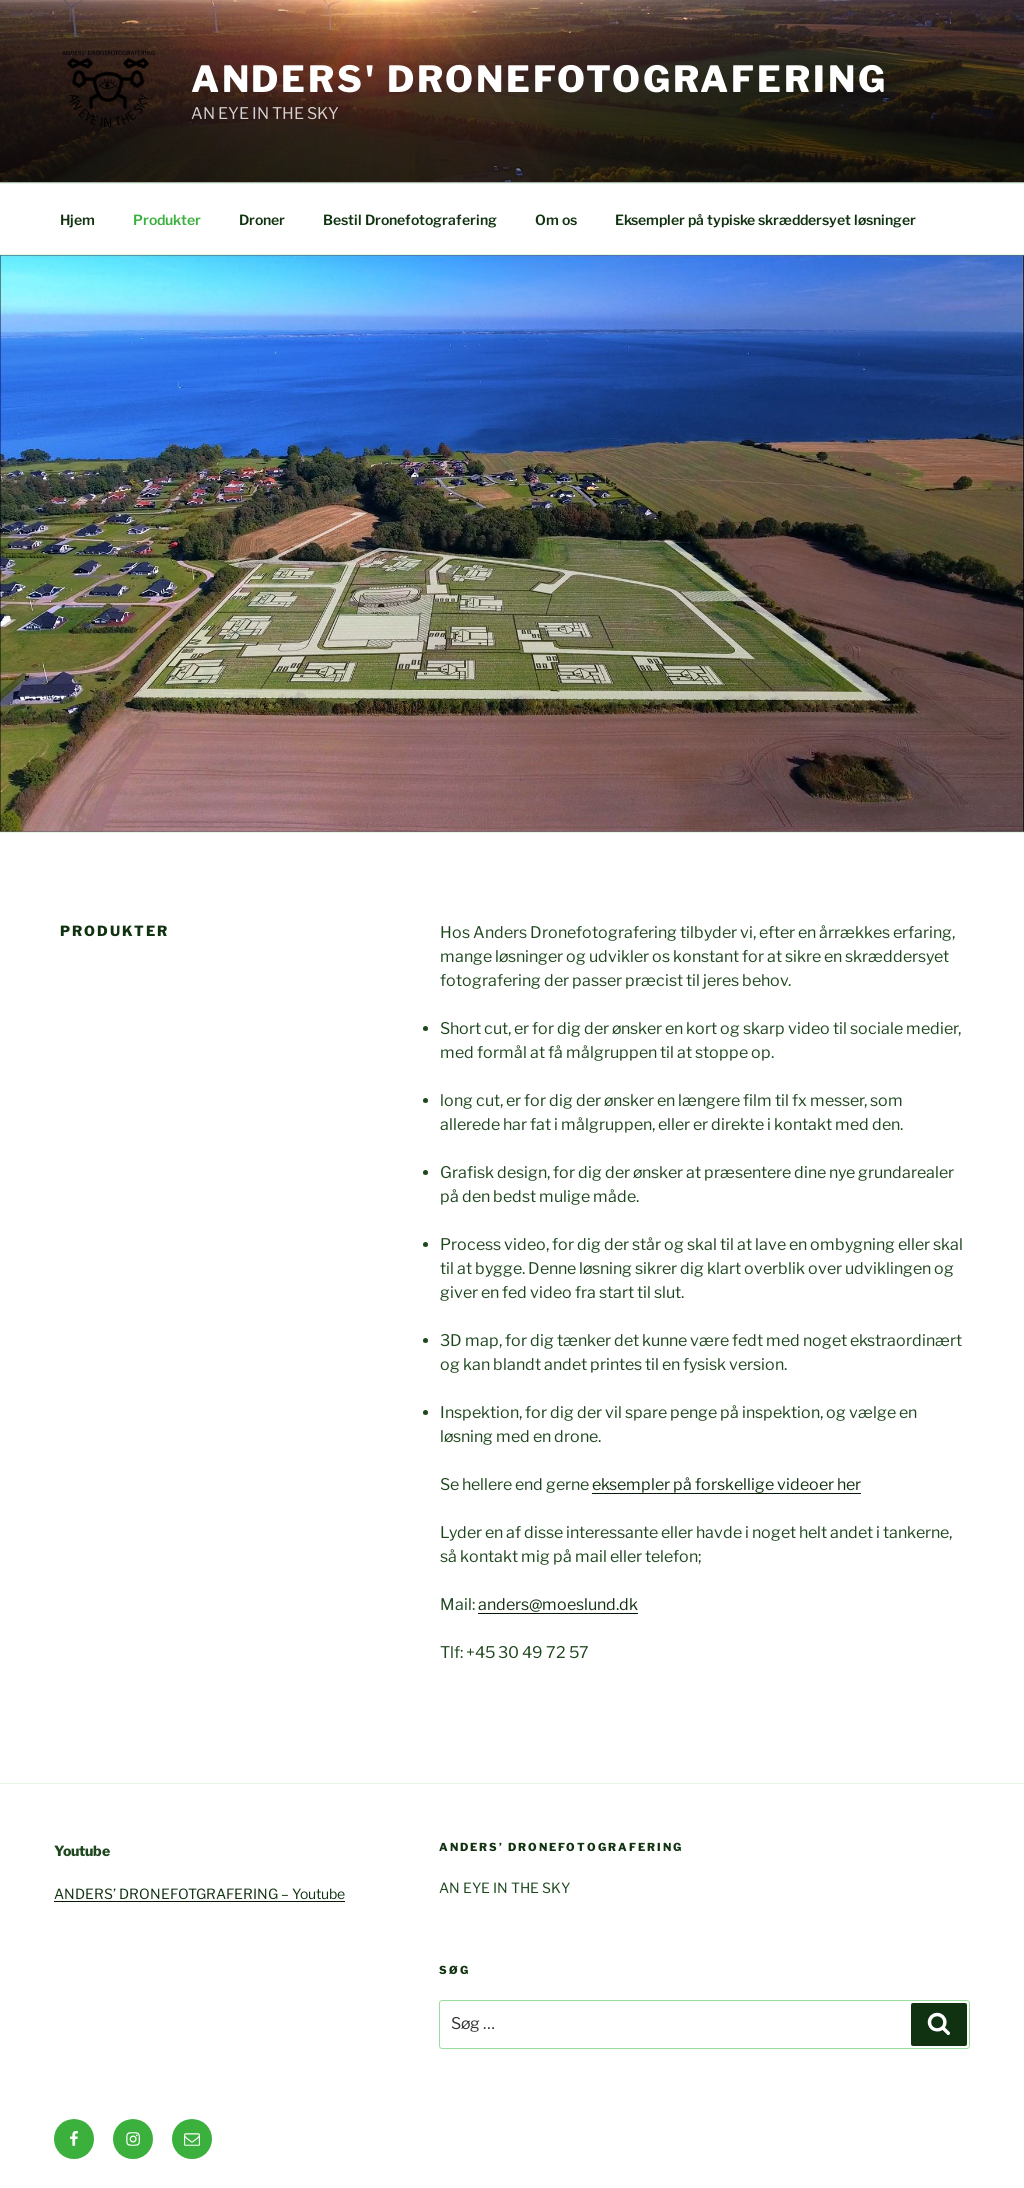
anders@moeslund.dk (558, 1604)
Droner (262, 219)
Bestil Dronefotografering (410, 219)
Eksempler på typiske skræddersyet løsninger (765, 219)
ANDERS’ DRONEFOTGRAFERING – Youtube (199, 1893)
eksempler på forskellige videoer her (726, 1484)
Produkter (167, 219)
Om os (556, 219)
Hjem (77, 219)
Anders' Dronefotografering (539, 79)
